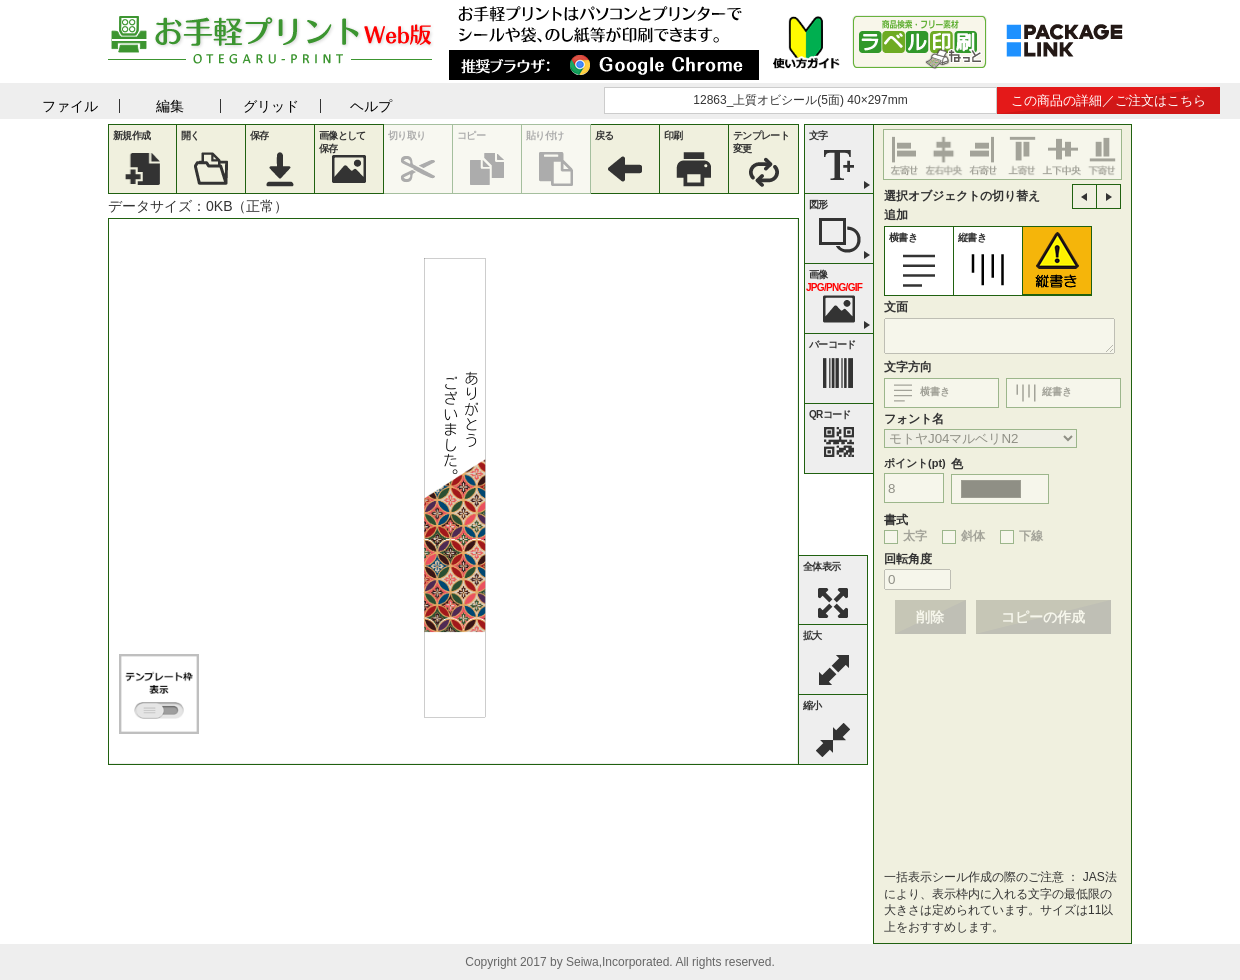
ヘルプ (371, 106)
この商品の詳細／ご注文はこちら (1108, 100)
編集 (170, 106)
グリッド (271, 106)
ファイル (70, 106)
